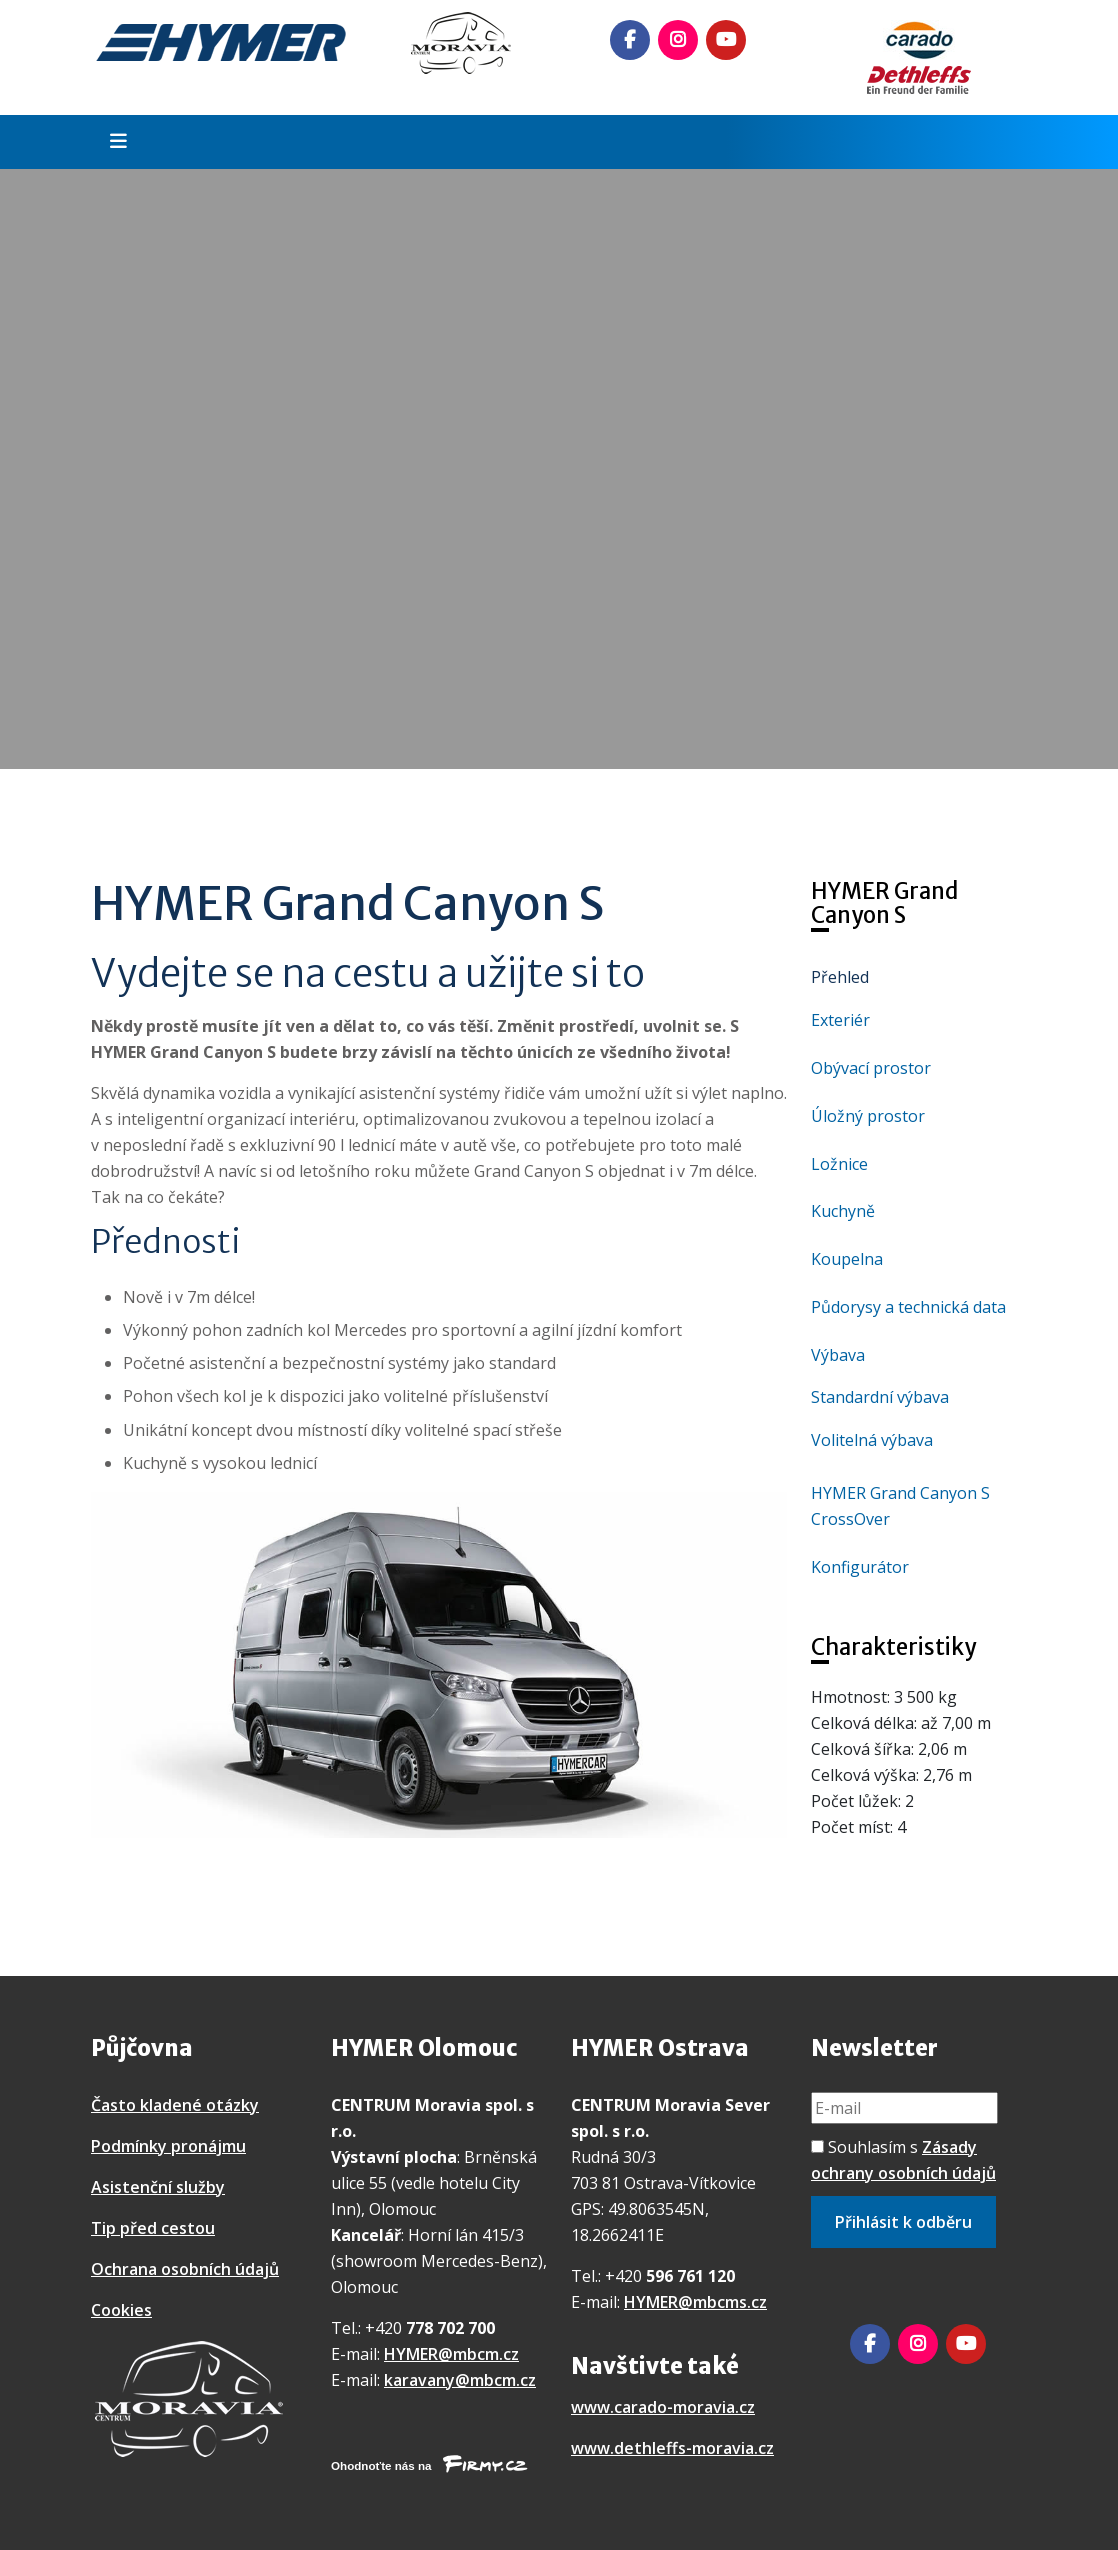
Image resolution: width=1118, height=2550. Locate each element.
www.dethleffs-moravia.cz (672, 2448)
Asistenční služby (158, 2187)
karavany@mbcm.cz (460, 2380)
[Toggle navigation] (112, 142)
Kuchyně (843, 1211)
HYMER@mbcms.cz (695, 2302)
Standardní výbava (880, 1397)
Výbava (838, 1355)
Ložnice (839, 1164)
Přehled (840, 977)
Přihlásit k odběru (903, 2222)
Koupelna (847, 1259)
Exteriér (840, 1020)
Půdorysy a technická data (908, 1307)
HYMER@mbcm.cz (451, 2354)
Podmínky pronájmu (168, 2146)
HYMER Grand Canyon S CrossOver (900, 1506)
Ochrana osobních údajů (185, 2269)
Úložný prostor (868, 1116)
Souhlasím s (903, 2160)
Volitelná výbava (872, 1440)
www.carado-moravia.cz (663, 2407)
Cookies (121, 2310)
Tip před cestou (153, 2228)
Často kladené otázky (175, 2105)
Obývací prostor (871, 1068)
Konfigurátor (860, 1567)
